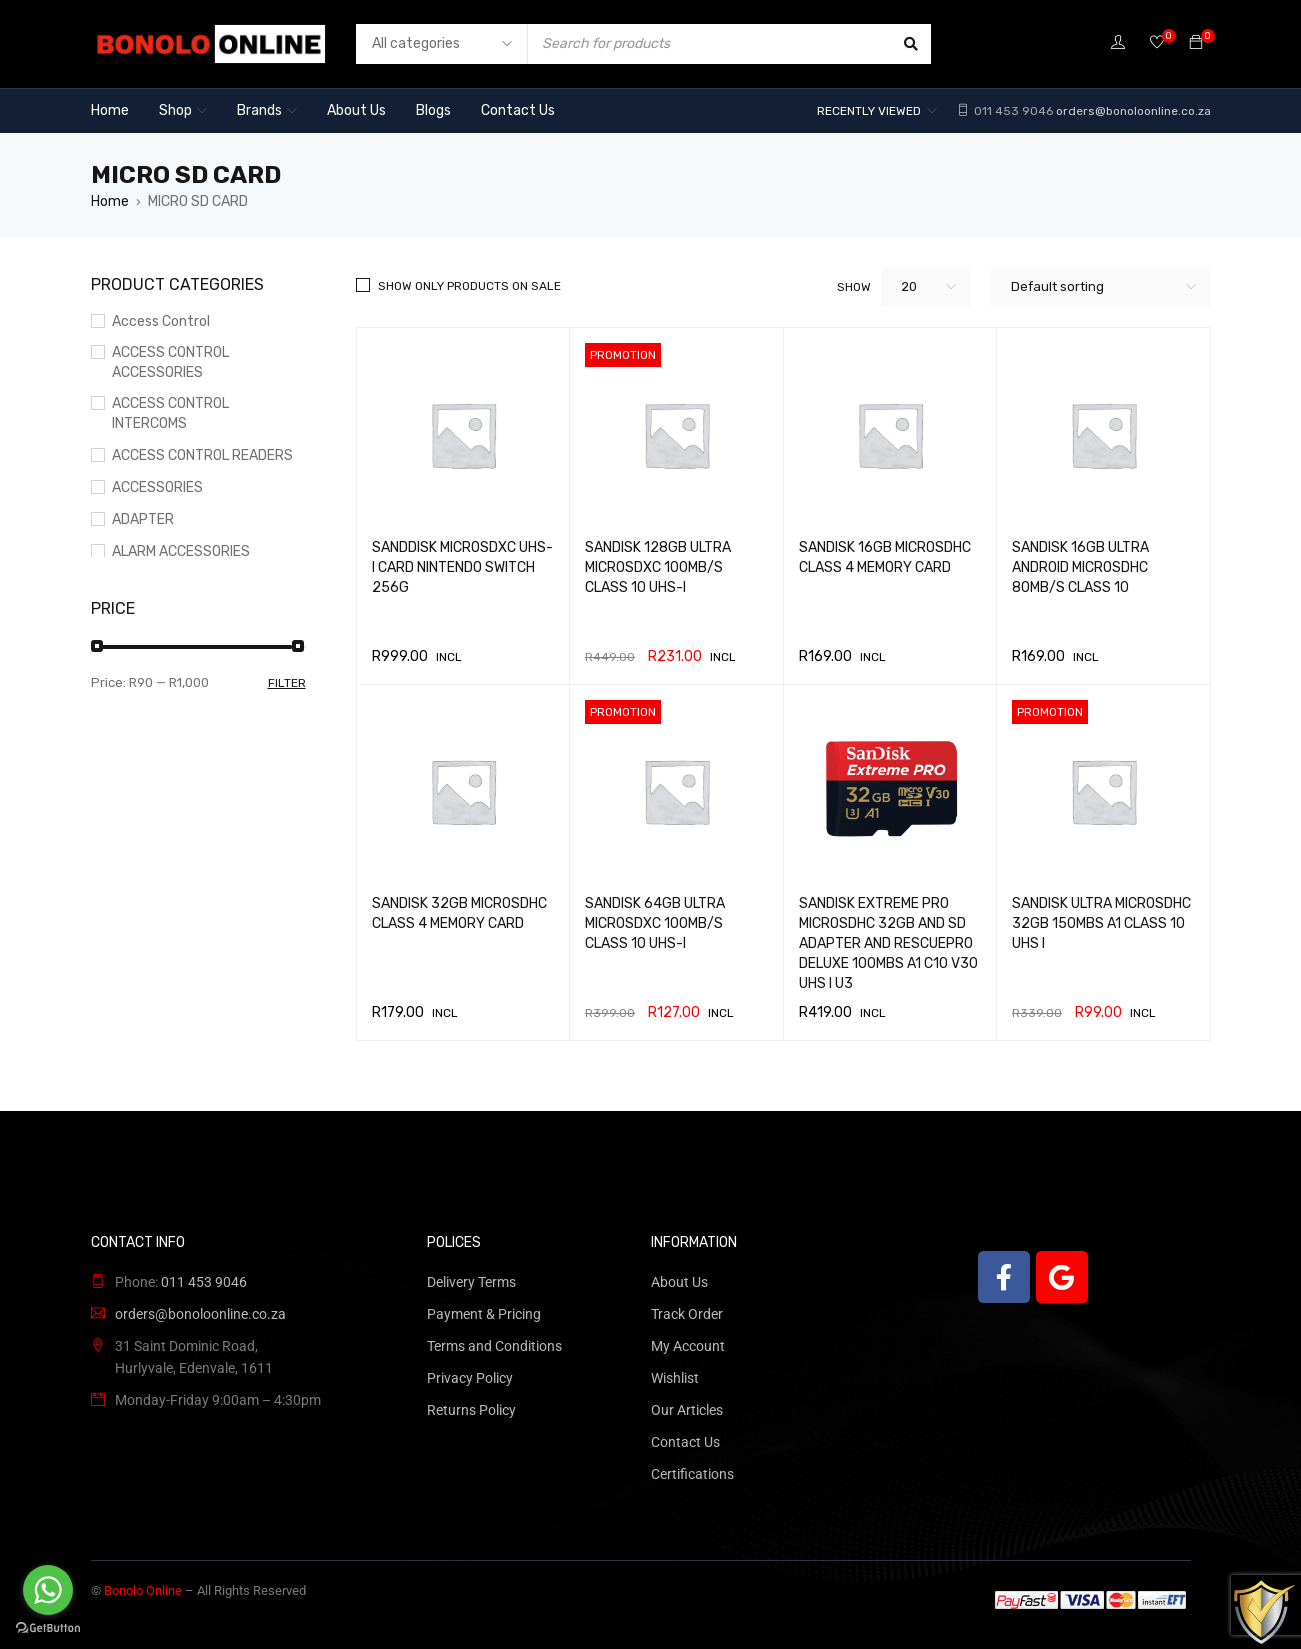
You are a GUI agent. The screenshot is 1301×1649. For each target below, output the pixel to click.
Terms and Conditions (494, 1346)
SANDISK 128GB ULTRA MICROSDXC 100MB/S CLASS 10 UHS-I (658, 567)
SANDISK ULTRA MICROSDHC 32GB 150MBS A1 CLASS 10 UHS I (1101, 923)
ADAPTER (143, 519)
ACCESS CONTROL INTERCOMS (170, 413)
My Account (688, 1346)
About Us (679, 1282)
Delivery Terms (471, 1282)
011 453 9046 (1012, 111)
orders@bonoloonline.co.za (1133, 111)
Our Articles (687, 1410)
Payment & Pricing (484, 1314)
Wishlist (675, 1378)
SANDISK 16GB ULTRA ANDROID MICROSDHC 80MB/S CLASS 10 (1080, 567)
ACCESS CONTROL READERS (202, 455)
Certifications (692, 1474)
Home (110, 201)
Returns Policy (471, 1410)
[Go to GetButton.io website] (48, 1628)
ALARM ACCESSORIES (181, 551)
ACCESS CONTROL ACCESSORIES (170, 362)
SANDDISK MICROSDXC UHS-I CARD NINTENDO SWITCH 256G (462, 567)
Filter (287, 683)
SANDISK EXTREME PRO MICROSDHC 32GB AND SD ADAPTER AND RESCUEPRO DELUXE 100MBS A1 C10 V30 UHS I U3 (888, 943)
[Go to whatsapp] (48, 1590)
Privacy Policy (470, 1378)
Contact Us (685, 1442)
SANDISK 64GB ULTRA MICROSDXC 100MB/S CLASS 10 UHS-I (655, 923)
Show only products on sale (469, 286)
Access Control (161, 321)
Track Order (687, 1314)
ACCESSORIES (157, 487)
